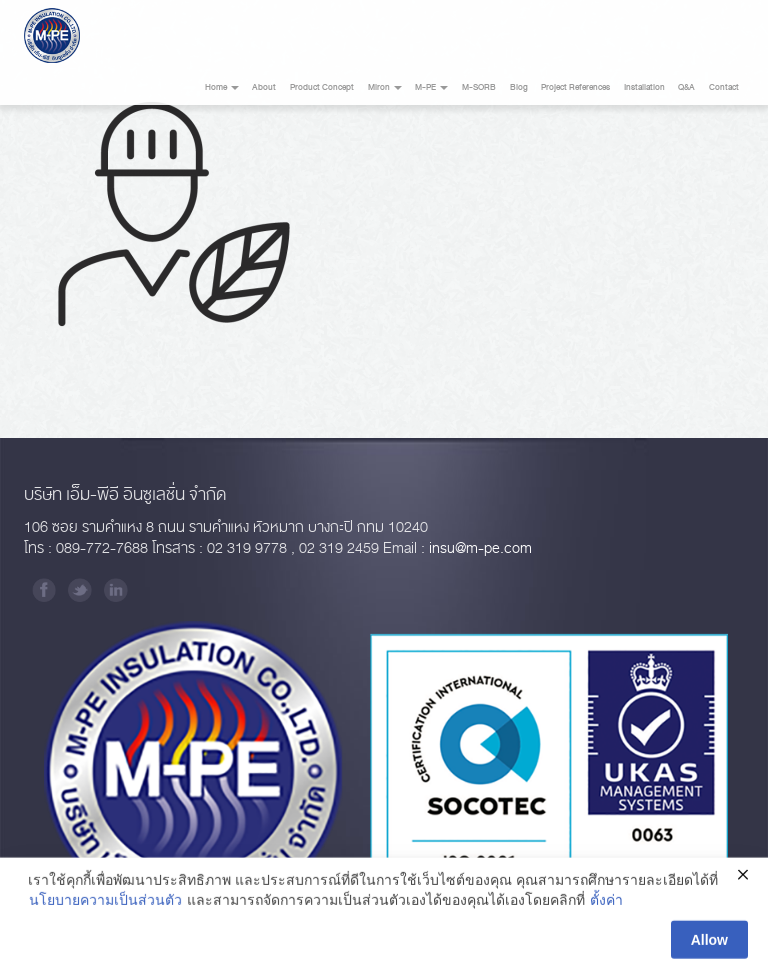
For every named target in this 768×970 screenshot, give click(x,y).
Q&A (686, 87)
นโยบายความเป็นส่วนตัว (105, 903)
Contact (724, 87)
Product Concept (322, 87)
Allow (709, 943)
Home (222, 87)
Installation (644, 87)
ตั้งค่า (606, 903)
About (264, 87)
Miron (385, 87)
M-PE (431, 87)
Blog (519, 87)
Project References (575, 87)
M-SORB (479, 87)
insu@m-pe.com (480, 548)
